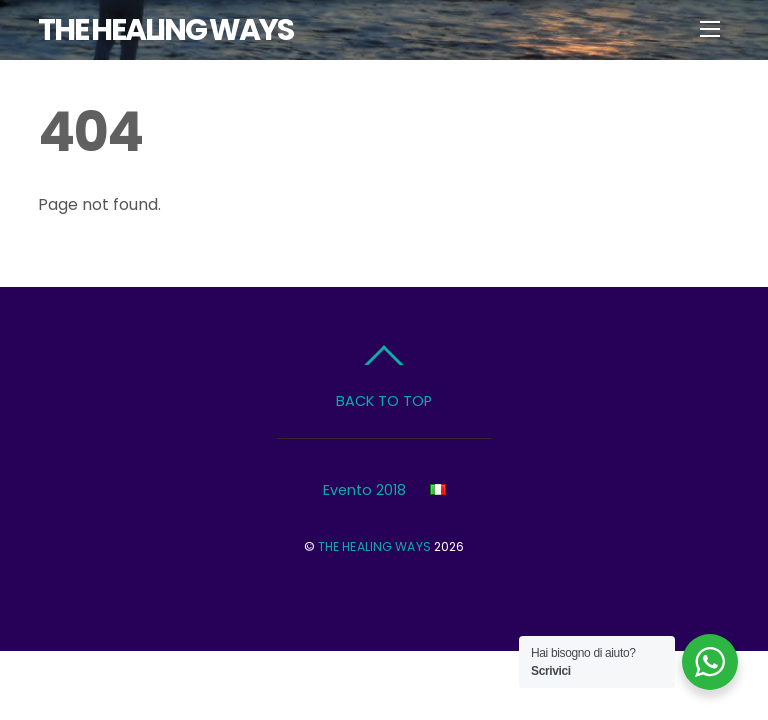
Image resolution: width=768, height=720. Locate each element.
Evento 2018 (364, 490)
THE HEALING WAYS (374, 546)
